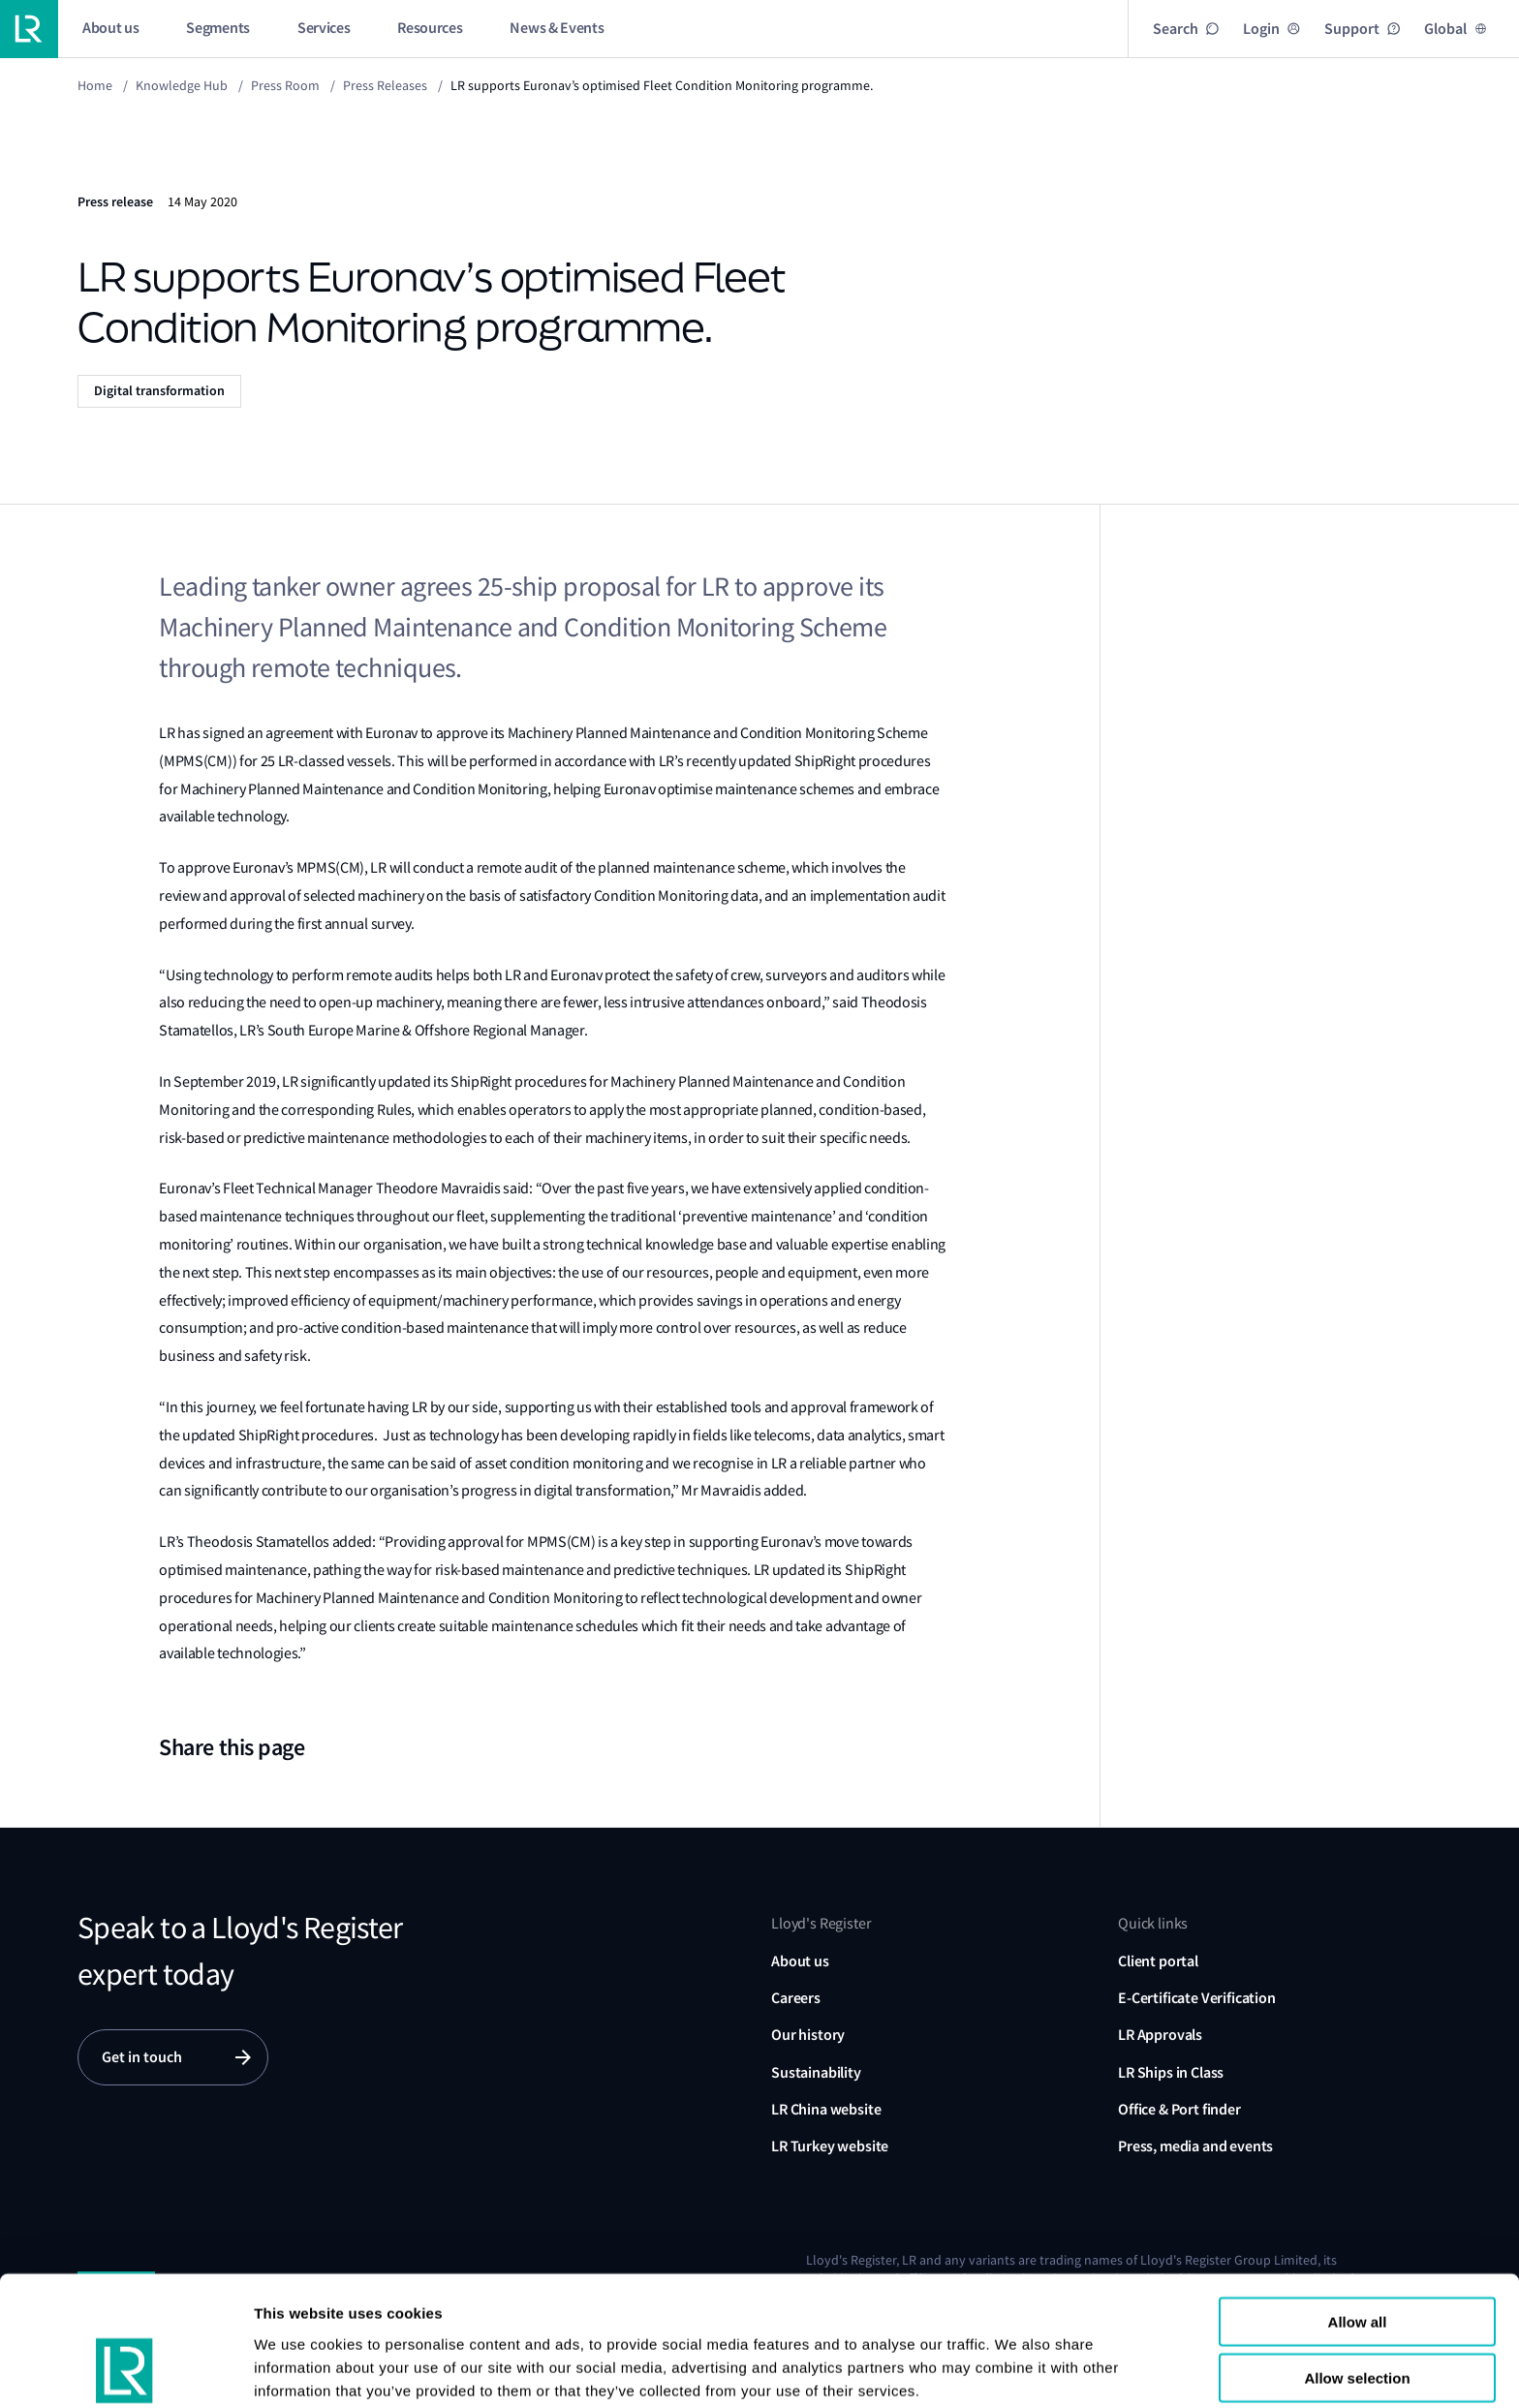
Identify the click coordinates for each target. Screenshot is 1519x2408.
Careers (796, 1998)
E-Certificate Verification (1197, 1998)
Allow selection (1357, 2266)
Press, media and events (1195, 2146)
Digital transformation (159, 391)
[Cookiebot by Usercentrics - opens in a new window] (125, 2370)
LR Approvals (1160, 2034)
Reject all (1357, 2322)
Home (95, 85)
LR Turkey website (829, 2146)
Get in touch (142, 2057)
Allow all (1357, 2209)
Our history (808, 2034)
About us (800, 1961)
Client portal (1158, 1961)
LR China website (826, 2109)
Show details (299, 2370)
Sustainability (816, 2072)
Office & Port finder (1179, 2109)
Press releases (385, 85)
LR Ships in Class (1171, 2072)
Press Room (285, 85)
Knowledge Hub (182, 85)
